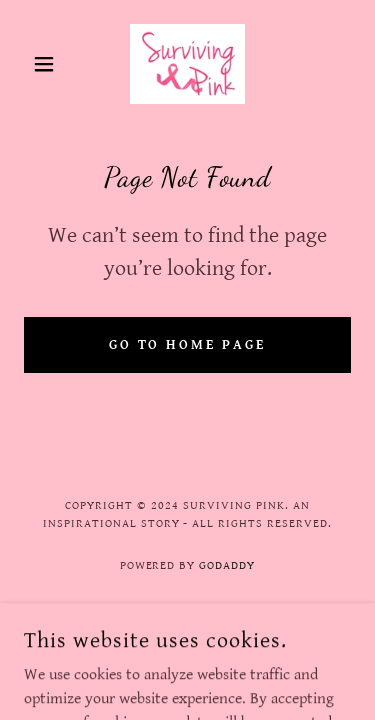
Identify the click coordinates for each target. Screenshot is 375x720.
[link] (187, 64)
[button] (48, 64)
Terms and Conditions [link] (188, 620)
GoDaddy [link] (227, 565)
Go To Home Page (188, 345)
